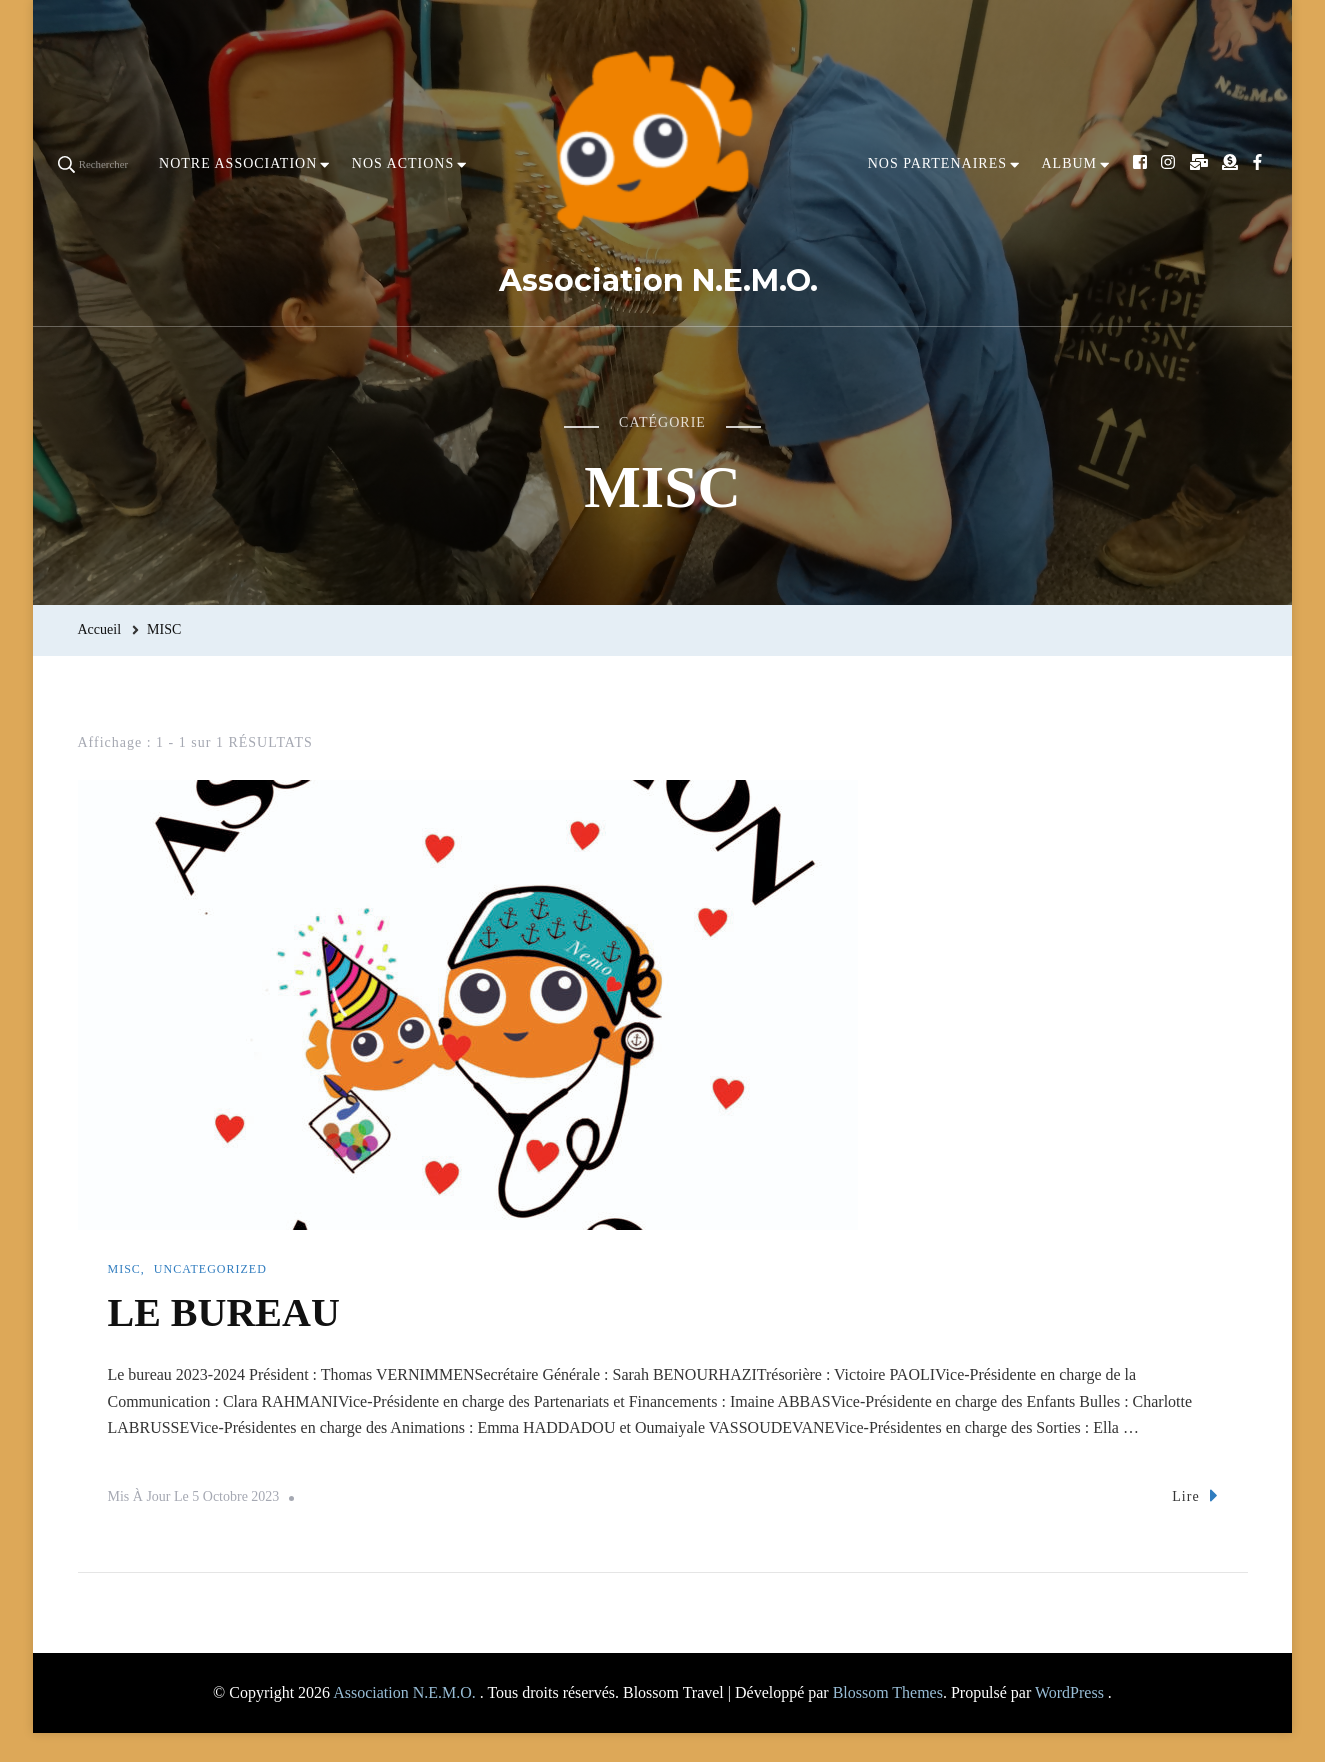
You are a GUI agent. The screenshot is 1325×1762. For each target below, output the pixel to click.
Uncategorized (210, 1269)
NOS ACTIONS (403, 163)
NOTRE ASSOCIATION (238, 163)
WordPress (1069, 1692)
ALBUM (1069, 163)
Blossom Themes (888, 1692)
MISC (124, 1269)
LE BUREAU (224, 1312)
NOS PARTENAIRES (937, 163)
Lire (1194, 1495)
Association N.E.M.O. (658, 280)
